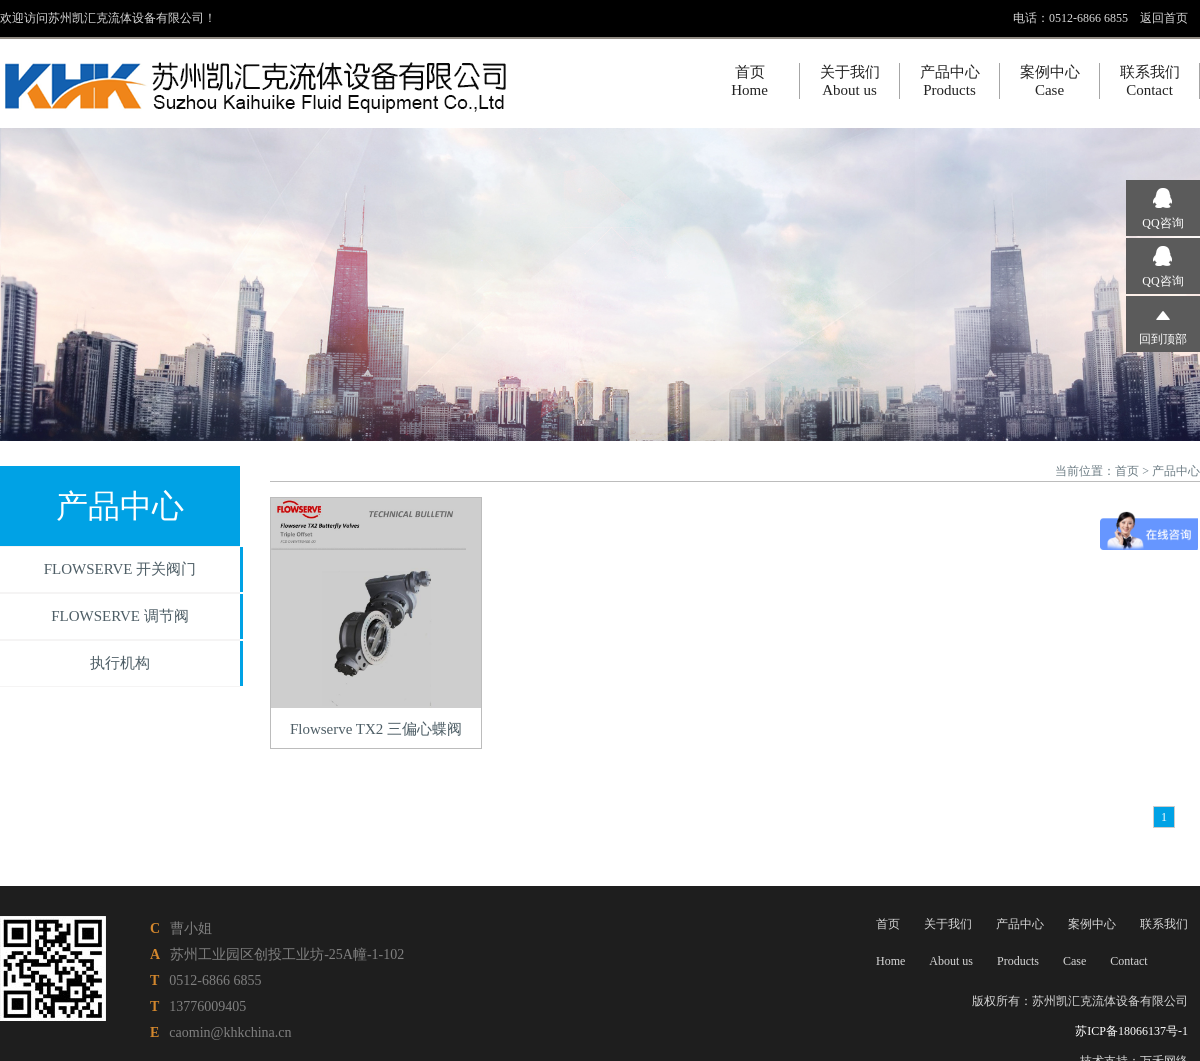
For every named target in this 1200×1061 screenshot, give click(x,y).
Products (1018, 961)
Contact (1128, 961)
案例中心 (1092, 924)
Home (890, 961)
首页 (1127, 471)
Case (1074, 961)
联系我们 (1164, 924)
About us (951, 961)
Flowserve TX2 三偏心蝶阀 (376, 729)
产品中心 (1176, 471)
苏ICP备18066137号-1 (1131, 1031)
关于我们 (948, 924)
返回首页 (1164, 18)
